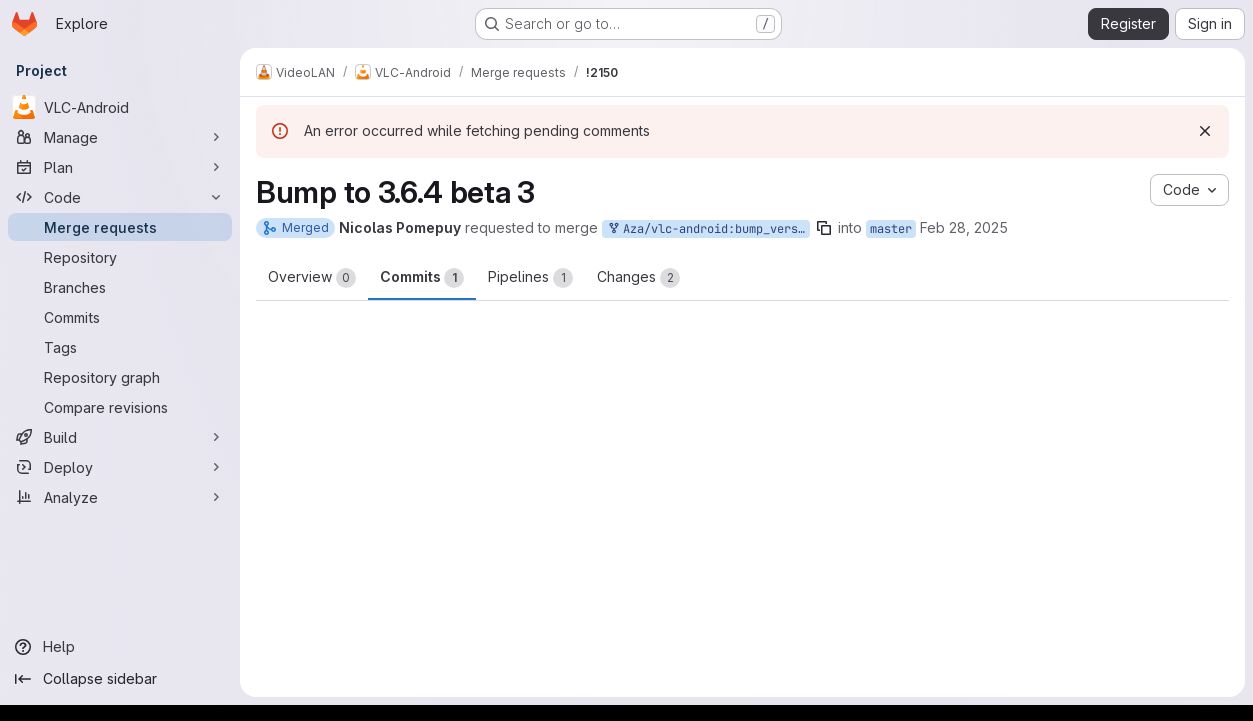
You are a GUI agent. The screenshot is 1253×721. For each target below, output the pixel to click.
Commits (422, 278)
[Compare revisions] (120, 407)
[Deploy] (120, 467)
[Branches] (120, 287)
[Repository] (120, 257)
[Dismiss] (1205, 131)
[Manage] (120, 137)
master (891, 229)
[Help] (120, 647)
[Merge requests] (120, 227)
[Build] (120, 437)
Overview (312, 278)
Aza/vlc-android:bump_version (708, 229)
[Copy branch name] (824, 228)
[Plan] (120, 167)
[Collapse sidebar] (120, 679)
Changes (638, 278)
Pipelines (530, 278)
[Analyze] (120, 497)
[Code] (120, 197)
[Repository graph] (120, 377)
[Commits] (120, 317)
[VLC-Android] (120, 107)
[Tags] (120, 347)
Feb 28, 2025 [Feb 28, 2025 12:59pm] (964, 227)
